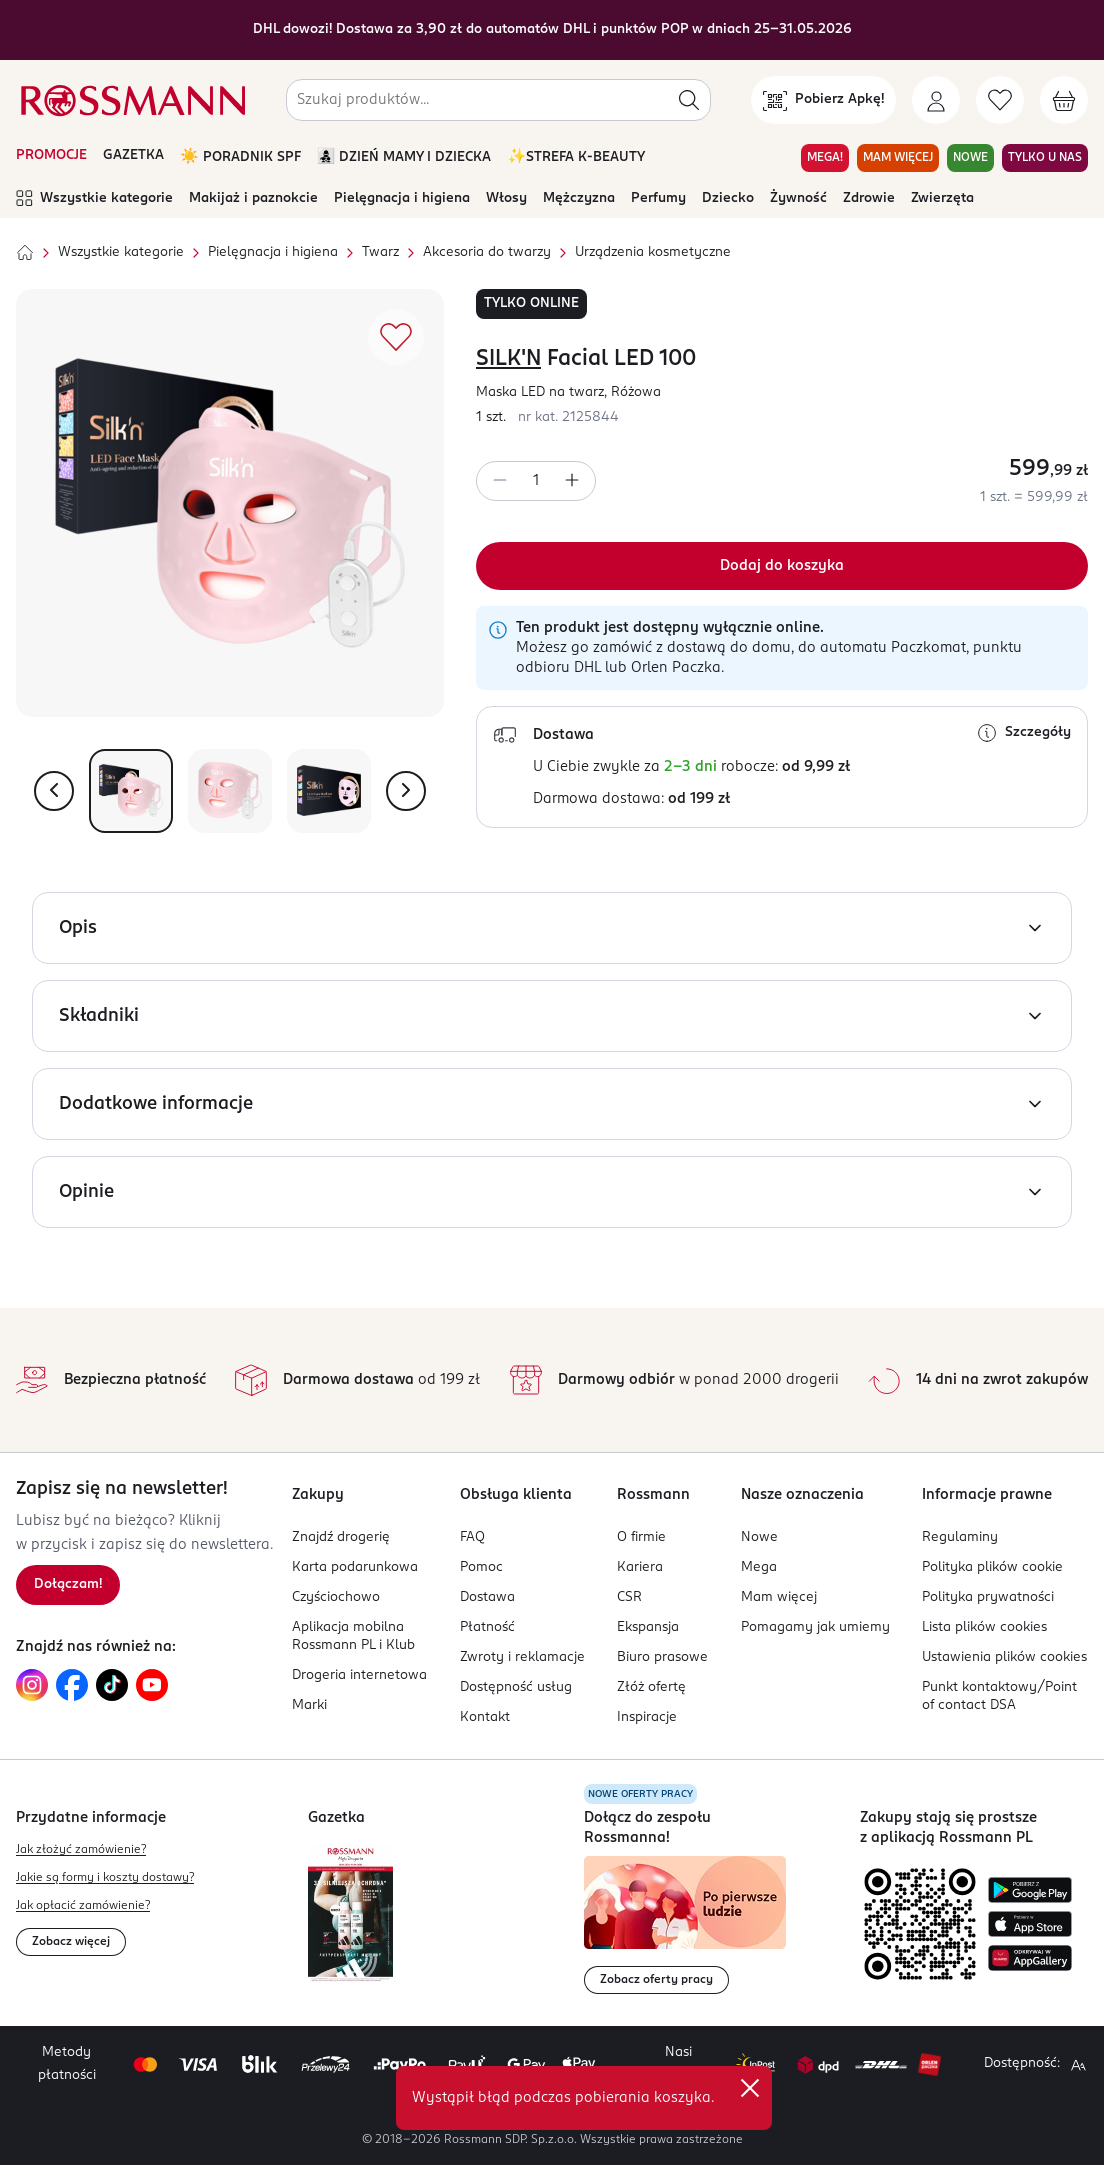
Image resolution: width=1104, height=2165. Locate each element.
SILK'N (508, 359)
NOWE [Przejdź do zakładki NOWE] (970, 158)
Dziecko (728, 198)
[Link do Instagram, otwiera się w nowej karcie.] (32, 1685)
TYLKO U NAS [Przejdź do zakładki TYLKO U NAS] (1045, 158)
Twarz (380, 252)
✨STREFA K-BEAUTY (576, 157)
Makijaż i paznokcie (253, 198)
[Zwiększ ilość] (572, 481)
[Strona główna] (25, 253)
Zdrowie (869, 198)
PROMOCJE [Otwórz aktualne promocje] (51, 155)
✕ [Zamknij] (750, 2088)
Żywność (798, 198)
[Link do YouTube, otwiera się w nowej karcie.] (152, 1685)
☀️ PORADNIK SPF (240, 157)
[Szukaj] (689, 100)
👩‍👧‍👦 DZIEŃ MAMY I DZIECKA (404, 157)
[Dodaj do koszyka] (782, 566)
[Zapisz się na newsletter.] (68, 1585)
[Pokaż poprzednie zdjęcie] (54, 791)
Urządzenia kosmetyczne (653, 252)
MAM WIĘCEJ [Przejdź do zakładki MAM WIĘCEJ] (898, 158)
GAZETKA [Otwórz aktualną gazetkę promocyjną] (133, 155)
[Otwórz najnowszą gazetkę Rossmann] (350, 1913)
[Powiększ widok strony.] (1078, 2065)
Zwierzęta (942, 198)
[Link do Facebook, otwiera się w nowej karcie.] (72, 1685)
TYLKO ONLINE (531, 303)
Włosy (506, 198)
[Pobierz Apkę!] (823, 100)
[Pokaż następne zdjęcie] (406, 791)
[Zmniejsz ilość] (500, 481)
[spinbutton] (536, 481)
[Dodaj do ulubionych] (396, 337)
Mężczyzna (579, 198)
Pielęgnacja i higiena (402, 198)
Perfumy (658, 198)
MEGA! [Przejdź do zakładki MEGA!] (825, 158)
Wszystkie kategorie (94, 199)
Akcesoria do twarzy (487, 252)
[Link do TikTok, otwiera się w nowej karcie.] (112, 1685)
